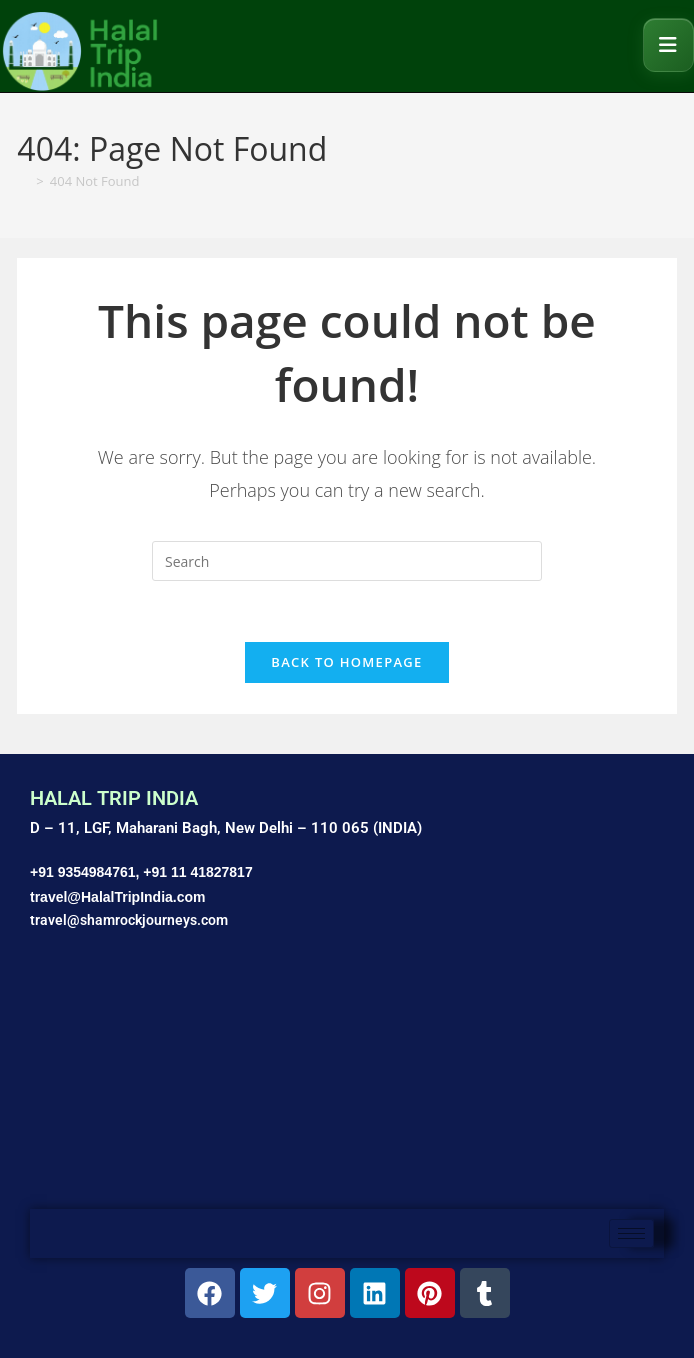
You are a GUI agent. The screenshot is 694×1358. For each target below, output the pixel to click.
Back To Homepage (346, 662)
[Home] (23, 181)
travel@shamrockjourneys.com (129, 920)
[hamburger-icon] (631, 1233)
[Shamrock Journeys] (347, 1079)
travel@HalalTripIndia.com (118, 897)
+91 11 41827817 (197, 872)
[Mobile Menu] (668, 45)
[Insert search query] (347, 561)
